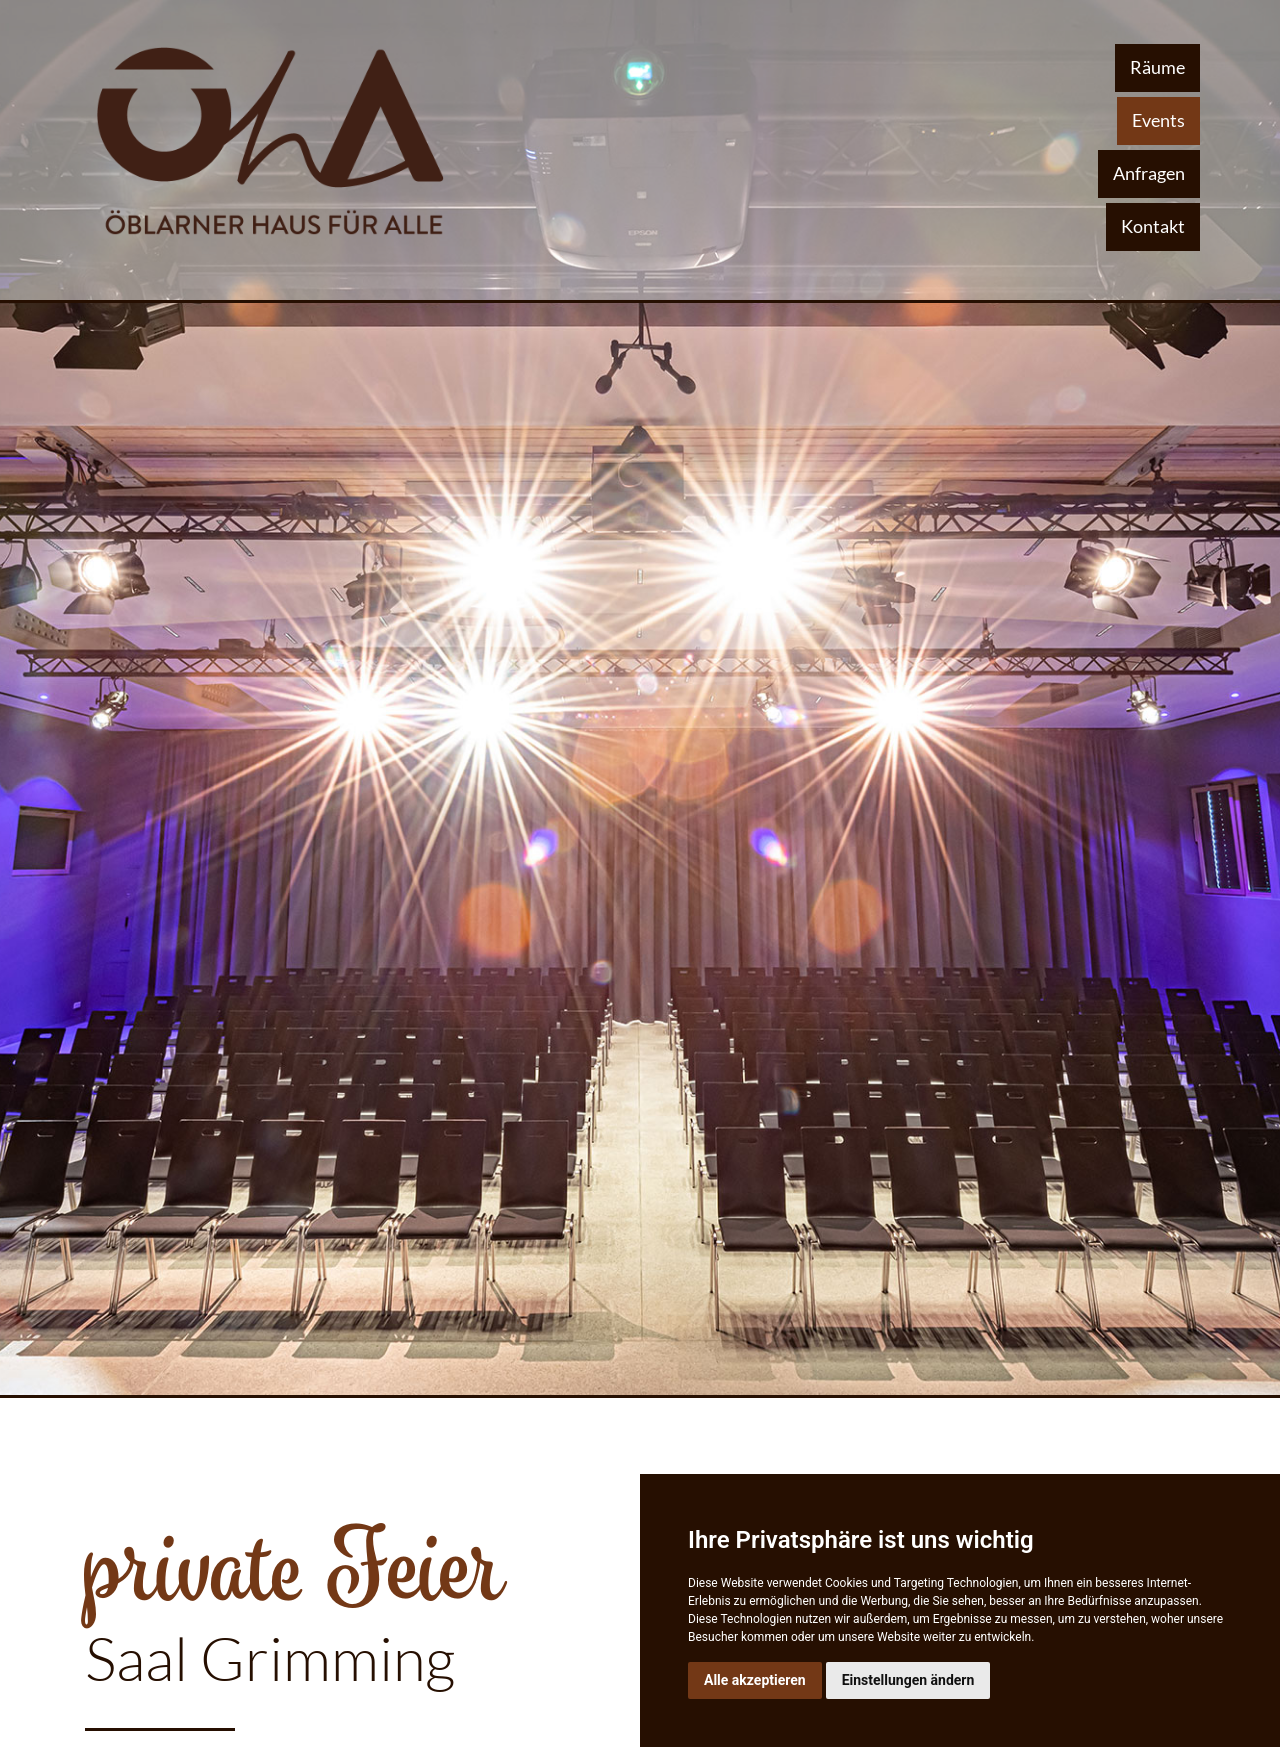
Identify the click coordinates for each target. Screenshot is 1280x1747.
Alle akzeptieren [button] (755, 1680)
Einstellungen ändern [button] (908, 1680)
